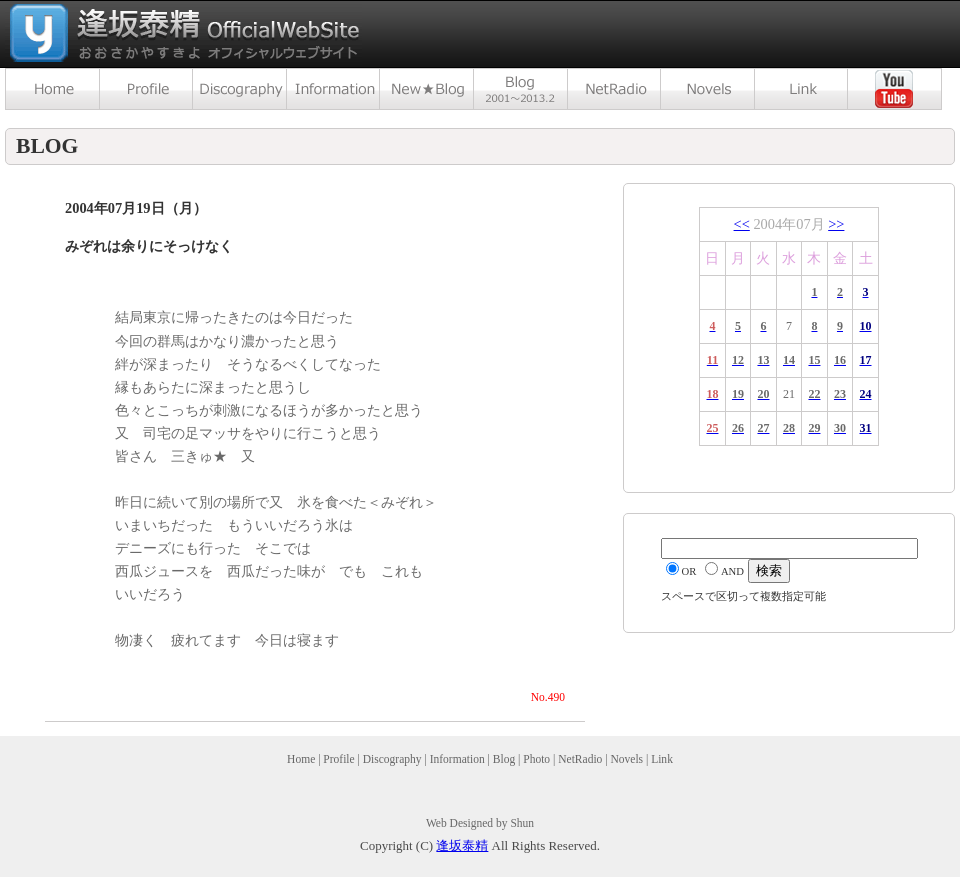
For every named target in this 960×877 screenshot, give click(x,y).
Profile (338, 759)
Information (457, 759)
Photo (536, 759)
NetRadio (580, 759)
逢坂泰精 (462, 845)
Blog (504, 759)
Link (662, 759)
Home (301, 759)
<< (742, 224)
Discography (392, 759)
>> (836, 224)
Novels (626, 759)
